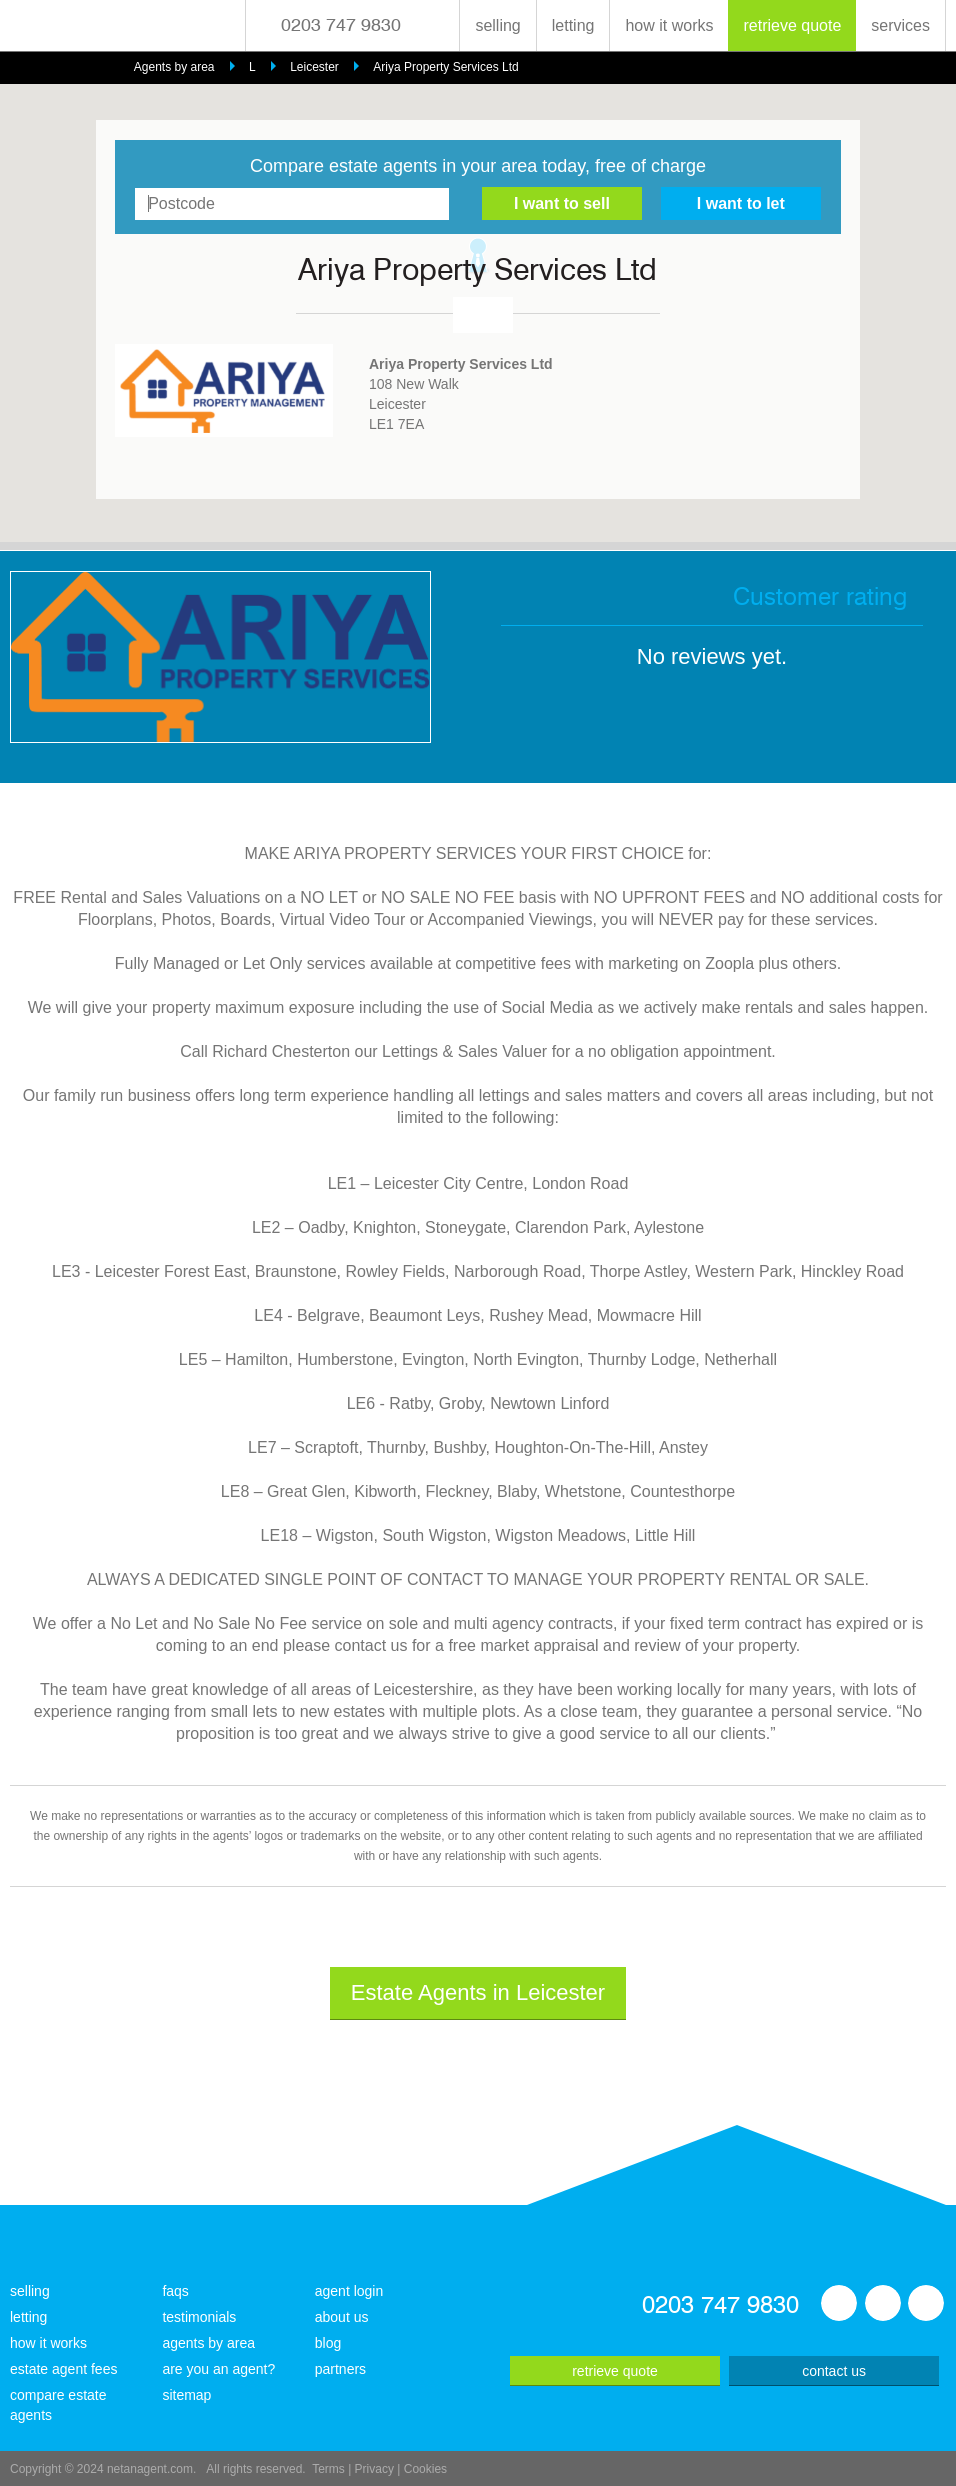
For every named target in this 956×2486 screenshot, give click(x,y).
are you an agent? (218, 2369)
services (900, 25)
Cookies (425, 2469)
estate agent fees (63, 2369)
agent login (349, 2291)
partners (340, 2369)
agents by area (208, 2343)
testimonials (199, 2317)
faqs (175, 2291)
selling (497, 25)
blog (328, 2343)
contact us (834, 2371)
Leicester (314, 67)
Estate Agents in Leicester (478, 1992)
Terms (328, 2469)
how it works (669, 25)
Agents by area (174, 67)
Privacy (374, 2469)
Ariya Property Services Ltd (445, 67)
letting (573, 25)
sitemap (186, 2395)
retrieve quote (792, 25)
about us (342, 2317)
